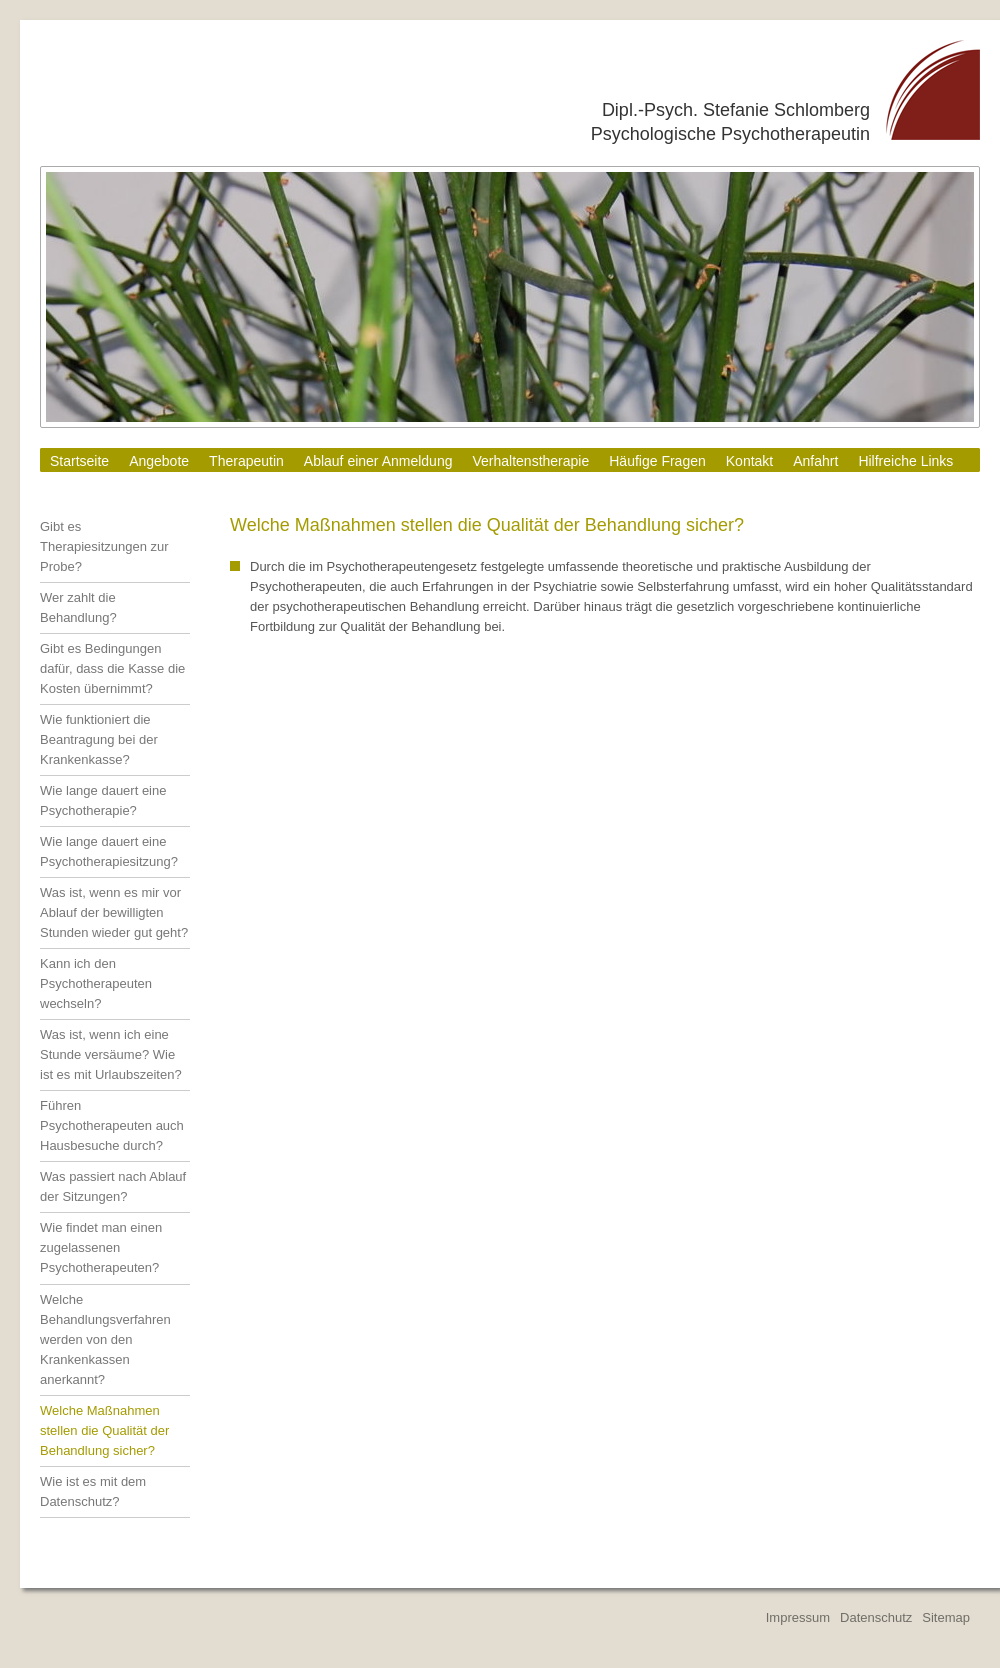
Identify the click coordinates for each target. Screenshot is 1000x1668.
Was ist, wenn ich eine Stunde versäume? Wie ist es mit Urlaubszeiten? (111, 1054)
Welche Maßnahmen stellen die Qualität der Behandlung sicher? (104, 1430)
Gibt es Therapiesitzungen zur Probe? (104, 546)
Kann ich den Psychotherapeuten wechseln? (96, 983)
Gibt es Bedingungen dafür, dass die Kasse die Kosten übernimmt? (112, 668)
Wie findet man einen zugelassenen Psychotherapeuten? (101, 1247)
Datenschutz (876, 1617)
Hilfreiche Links (905, 461)
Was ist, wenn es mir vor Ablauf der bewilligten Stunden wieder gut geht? (114, 912)
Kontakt (749, 461)
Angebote (159, 461)
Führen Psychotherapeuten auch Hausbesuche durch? (112, 1125)
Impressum (798, 1617)
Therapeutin (246, 461)
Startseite (79, 461)
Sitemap (946, 1617)
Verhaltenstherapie (530, 461)
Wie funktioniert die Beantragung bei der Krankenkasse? (99, 739)
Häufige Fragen (657, 461)
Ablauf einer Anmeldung (378, 461)
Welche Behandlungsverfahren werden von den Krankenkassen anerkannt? (105, 1339)
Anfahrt (815, 461)
